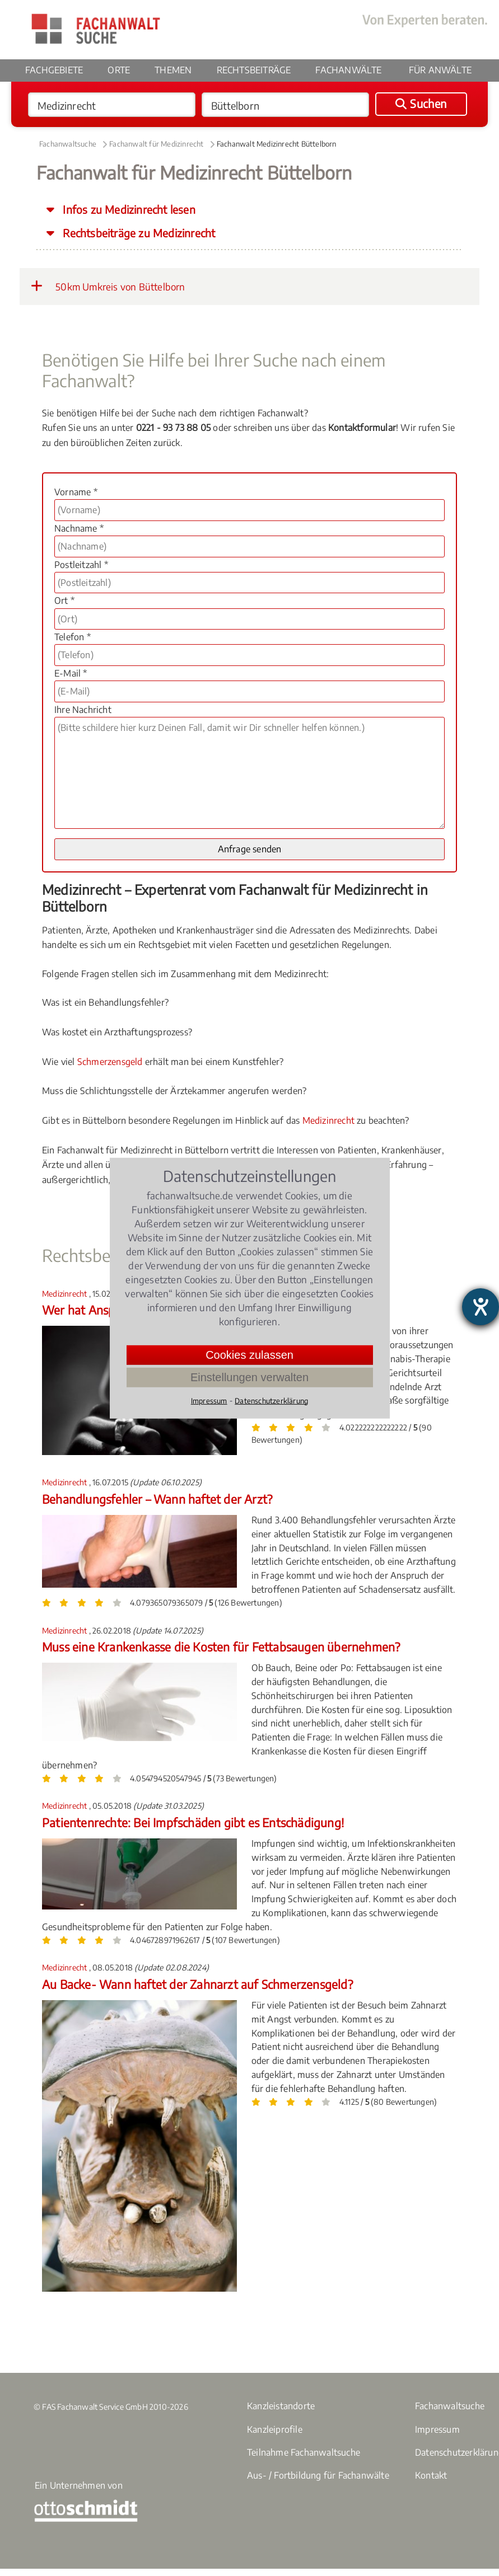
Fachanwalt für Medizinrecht (156, 143)
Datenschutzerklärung (271, 1400)
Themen (173, 70)
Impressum (437, 2429)
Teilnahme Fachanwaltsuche (303, 2452)
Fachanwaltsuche (67, 143)
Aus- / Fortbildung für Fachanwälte (318, 2475)
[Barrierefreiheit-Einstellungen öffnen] (480, 1306)
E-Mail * (70, 673)
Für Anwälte (440, 70)
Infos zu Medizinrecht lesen (127, 209)
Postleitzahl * (81, 564)
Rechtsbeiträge (254, 70)
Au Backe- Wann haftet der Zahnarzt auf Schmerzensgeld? (197, 1984)
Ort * (64, 600)
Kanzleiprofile (274, 2429)
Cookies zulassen (249, 1354)
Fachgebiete (54, 70)
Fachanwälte (348, 70)
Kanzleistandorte (281, 2405)
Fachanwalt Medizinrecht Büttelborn (277, 143)
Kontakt (431, 2475)
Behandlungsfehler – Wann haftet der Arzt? (157, 1499)
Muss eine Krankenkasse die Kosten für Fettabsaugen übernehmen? (221, 1646)
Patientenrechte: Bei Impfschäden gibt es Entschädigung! (193, 1822)
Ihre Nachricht (82, 709)
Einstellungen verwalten (249, 1377)
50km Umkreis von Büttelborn (108, 286)
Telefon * (72, 636)
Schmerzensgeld (110, 1061)
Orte (119, 70)
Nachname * (79, 528)
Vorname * (75, 492)
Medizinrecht (328, 1120)
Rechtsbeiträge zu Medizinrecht (137, 233)
